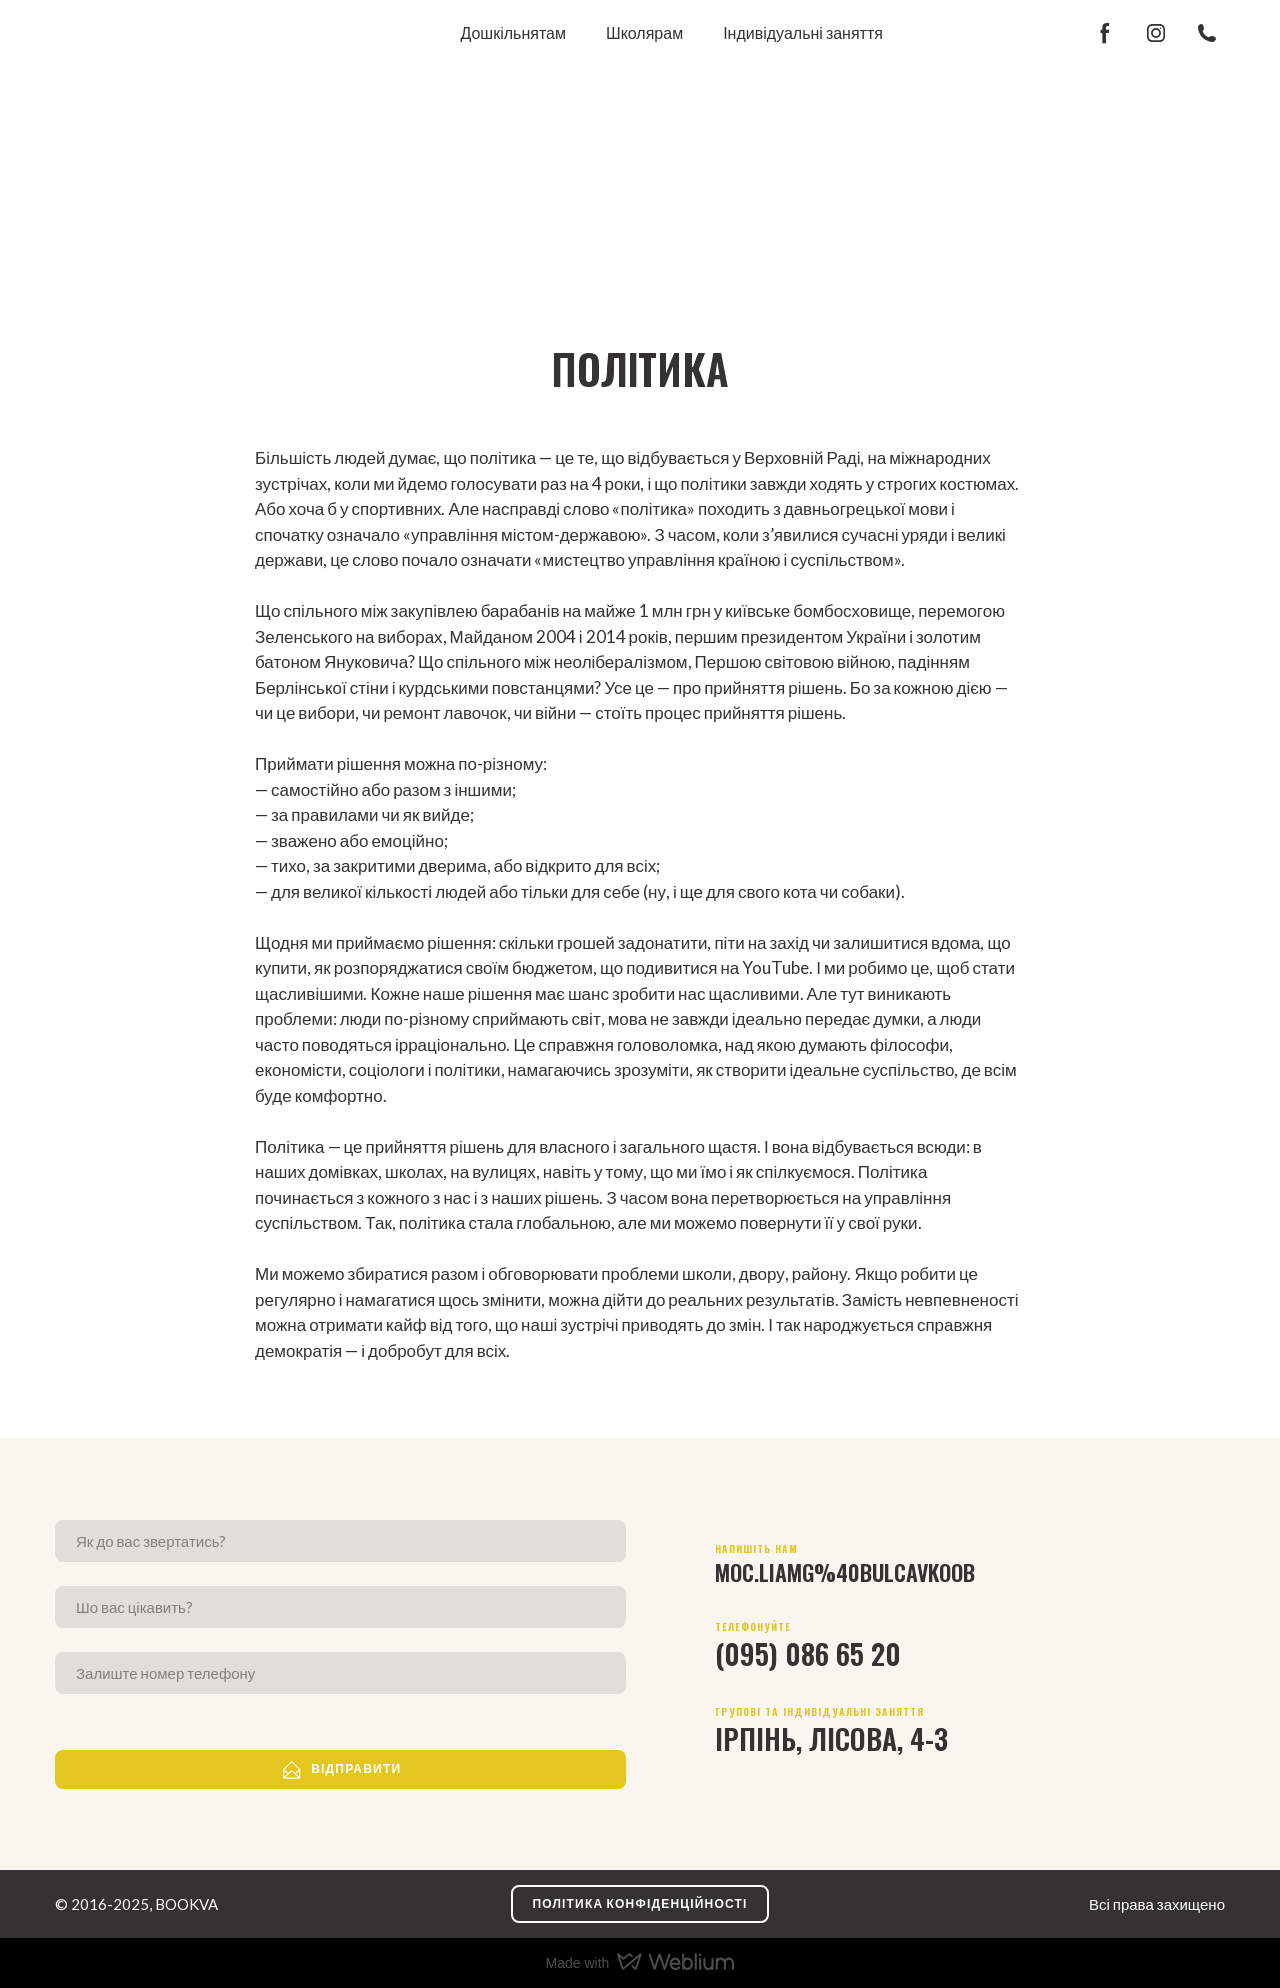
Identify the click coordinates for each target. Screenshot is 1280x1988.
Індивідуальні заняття (803, 32)
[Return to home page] (118, 33)
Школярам (644, 32)
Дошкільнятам (513, 32)
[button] (1105, 33)
